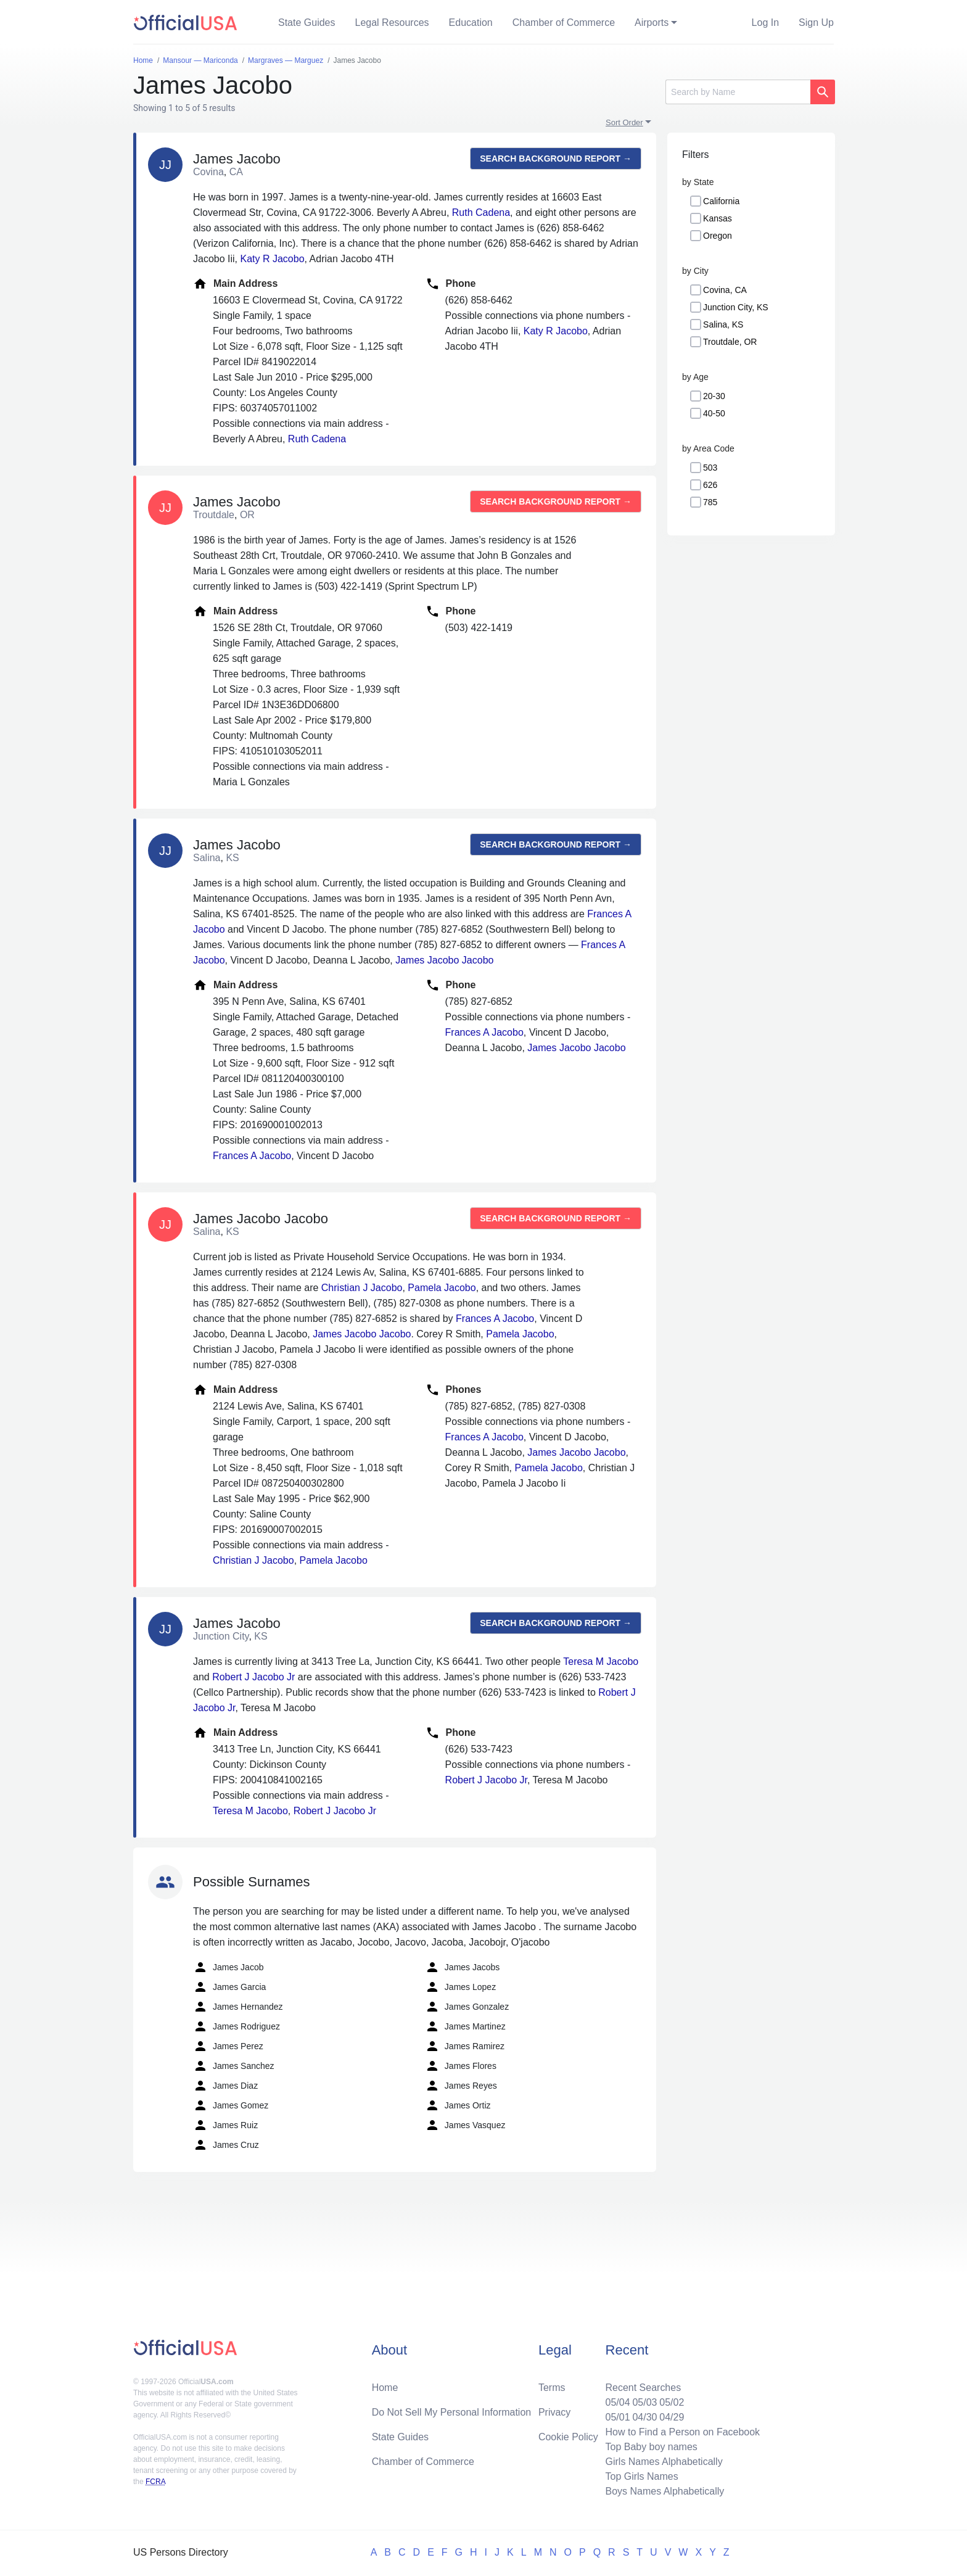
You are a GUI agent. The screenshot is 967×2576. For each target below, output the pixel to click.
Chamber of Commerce (563, 22)
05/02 (671, 2402)
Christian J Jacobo (362, 1287)
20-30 (714, 396)
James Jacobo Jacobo (444, 960)
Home (385, 2387)
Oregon (717, 235)
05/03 (644, 2402)
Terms (552, 2387)
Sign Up (816, 22)
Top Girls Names (641, 2476)
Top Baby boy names (651, 2447)
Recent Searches (643, 2387)
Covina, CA (725, 289)
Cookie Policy (568, 2437)
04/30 (644, 2417)
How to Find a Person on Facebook (682, 2432)
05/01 (617, 2417)
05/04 (617, 2402)
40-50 (714, 413)
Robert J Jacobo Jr (253, 1677)
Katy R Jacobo (272, 259)
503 (710, 467)
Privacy (554, 2412)
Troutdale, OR (730, 341)
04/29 (671, 2417)
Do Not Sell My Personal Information (452, 2412)
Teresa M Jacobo (600, 1661)
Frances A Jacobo (252, 1155)
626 (710, 484)
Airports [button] (652, 22)
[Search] (737, 92)
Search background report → (556, 158)
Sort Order (624, 122)
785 (710, 502)
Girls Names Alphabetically (663, 2461)
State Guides (306, 22)
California (721, 201)
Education (471, 22)
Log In (765, 22)
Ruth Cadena (481, 212)
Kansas (717, 218)
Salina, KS (723, 324)
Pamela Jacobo (441, 1287)
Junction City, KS (735, 307)
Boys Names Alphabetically (664, 2491)
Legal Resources (392, 22)
